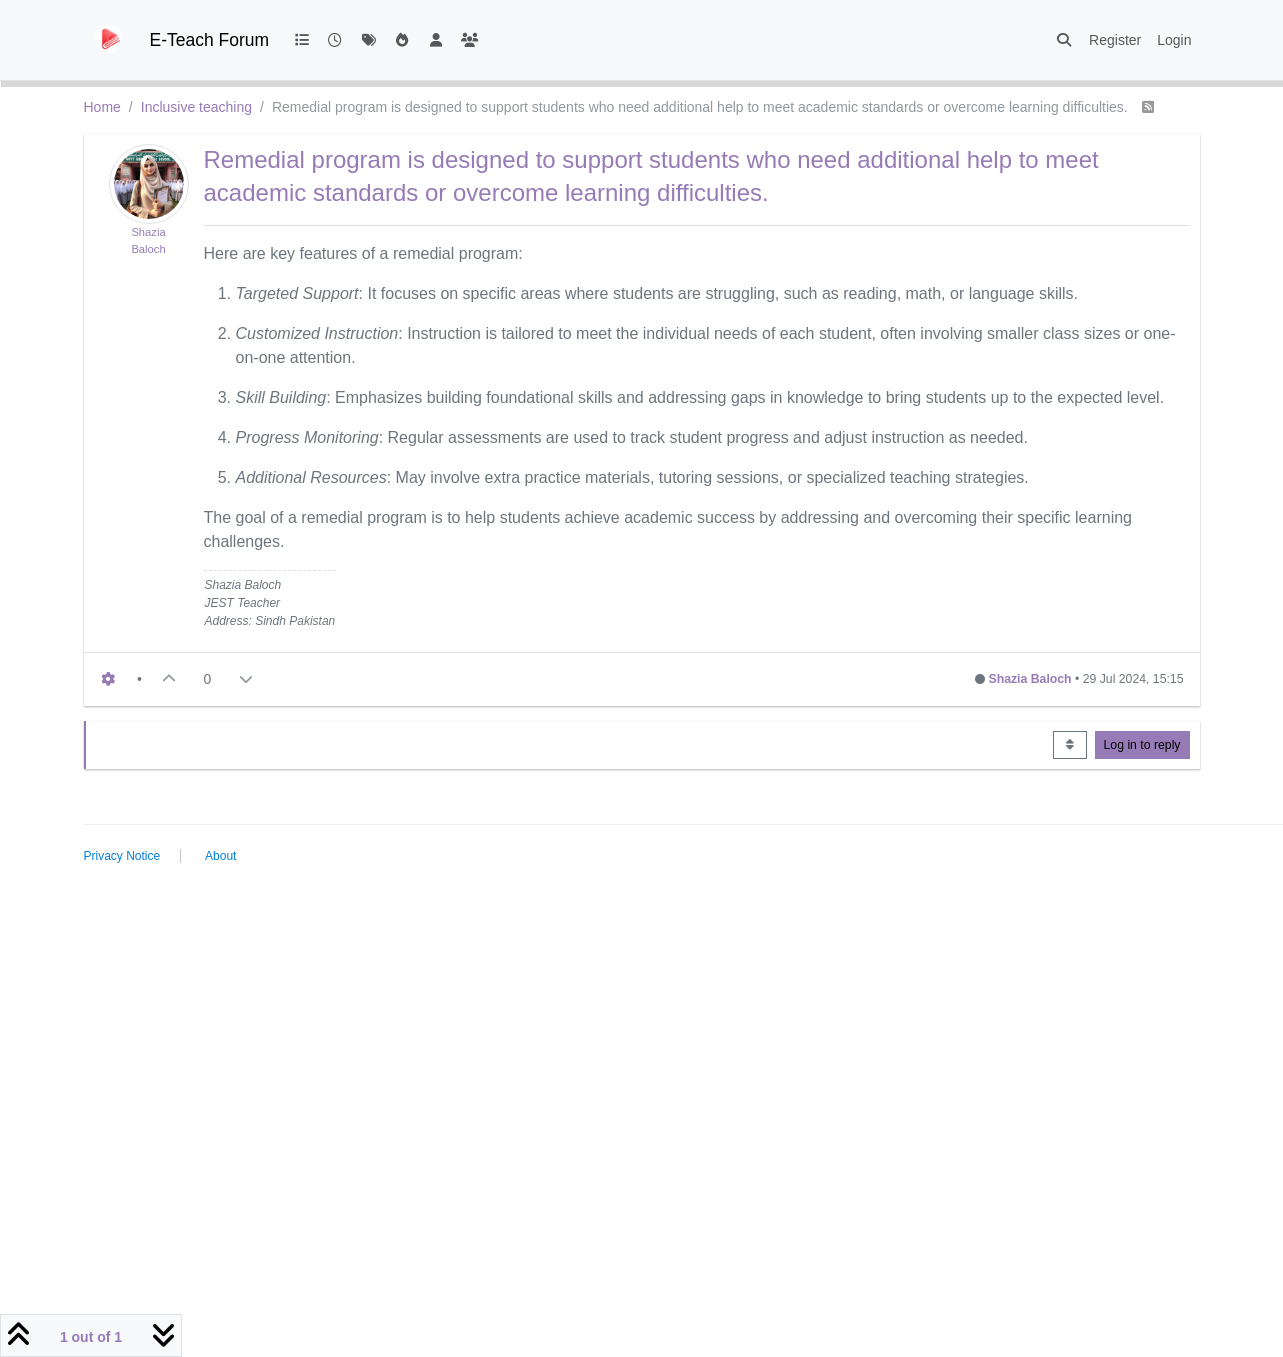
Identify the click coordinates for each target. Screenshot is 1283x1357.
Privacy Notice (122, 856)
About (220, 856)
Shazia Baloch (1030, 679)
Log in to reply (1142, 745)
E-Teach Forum (210, 40)
